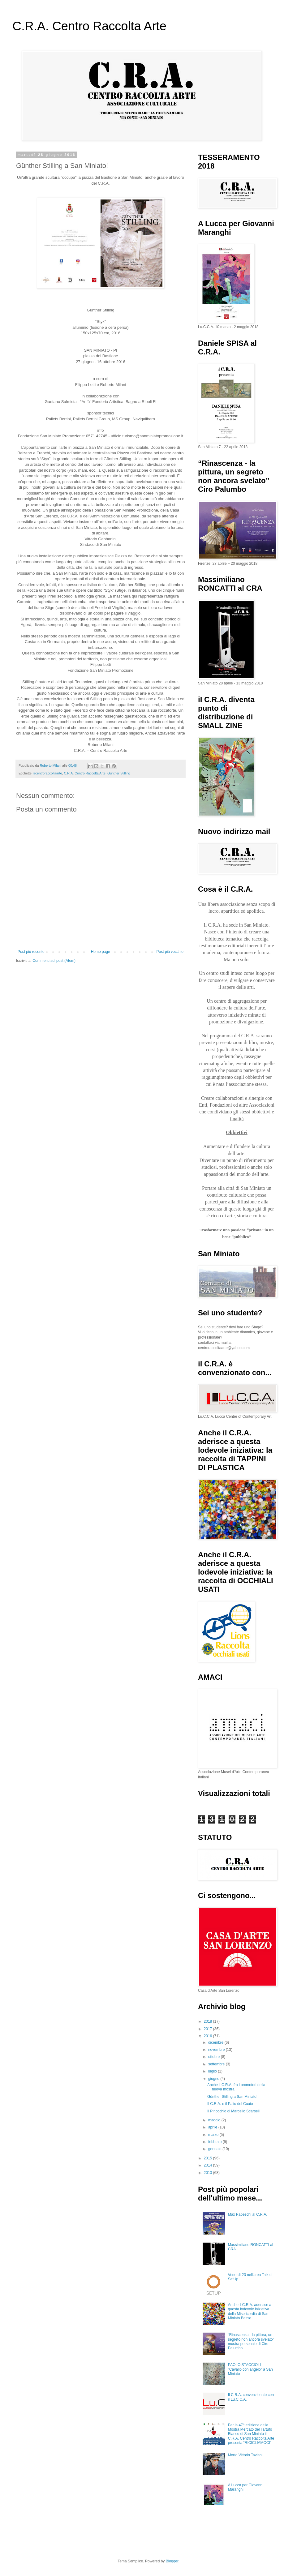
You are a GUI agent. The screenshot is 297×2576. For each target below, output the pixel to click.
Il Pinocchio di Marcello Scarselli (233, 2111)
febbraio (215, 2142)
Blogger (172, 2561)
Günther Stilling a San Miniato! (232, 2096)
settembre (217, 2064)
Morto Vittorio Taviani (245, 2455)
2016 (208, 2036)
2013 (208, 2173)
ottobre (214, 2057)
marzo (214, 2134)
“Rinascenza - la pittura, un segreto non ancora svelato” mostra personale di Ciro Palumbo (251, 2341)
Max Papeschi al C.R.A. (247, 2214)
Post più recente (31, 951)
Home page (100, 951)
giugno (214, 2079)
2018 (208, 2021)
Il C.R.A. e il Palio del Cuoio (230, 2104)
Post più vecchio (170, 951)
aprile (213, 2127)
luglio (213, 2071)
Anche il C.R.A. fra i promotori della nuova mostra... (236, 2087)
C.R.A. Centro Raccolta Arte (89, 26)
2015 (208, 2158)
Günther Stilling (118, 773)
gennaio (215, 2149)
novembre (217, 2049)
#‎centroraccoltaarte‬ (47, 773)
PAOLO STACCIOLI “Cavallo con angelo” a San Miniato (250, 2369)
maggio (215, 2120)
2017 (208, 2029)
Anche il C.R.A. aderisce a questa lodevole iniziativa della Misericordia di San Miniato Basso (249, 2311)
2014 (208, 2165)
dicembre (216, 2042)
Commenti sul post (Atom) (53, 960)
